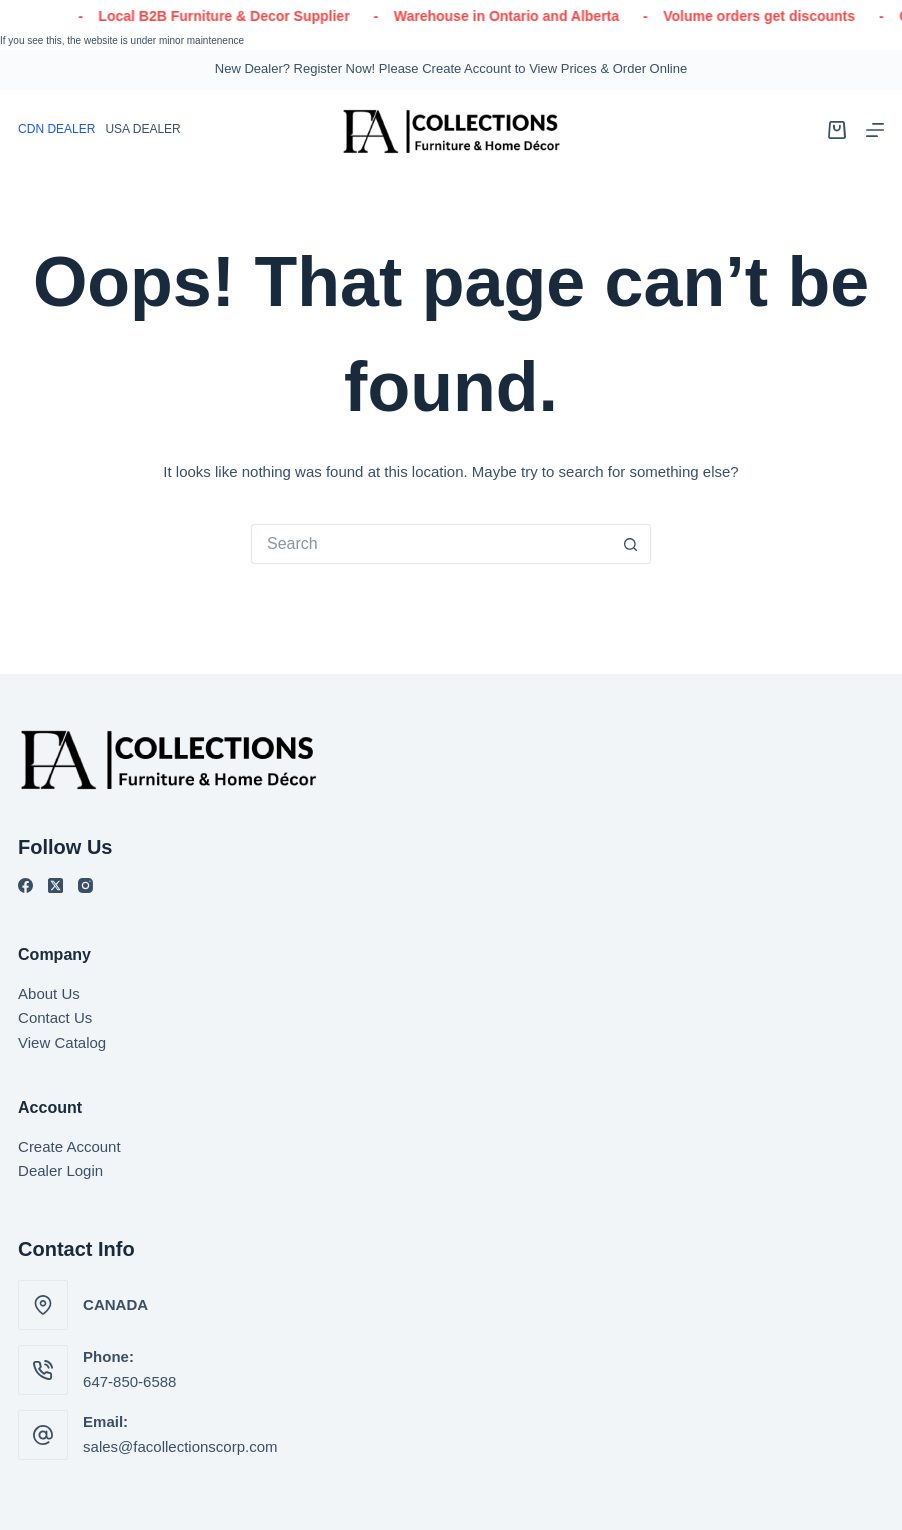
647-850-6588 (129, 1381)
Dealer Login (60, 1170)
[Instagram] (85, 885)
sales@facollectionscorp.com (180, 1446)
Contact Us (55, 1017)
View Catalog (62, 1042)
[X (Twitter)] (55, 885)
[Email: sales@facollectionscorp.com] (43, 1435)
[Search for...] (431, 544)
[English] (142, 130)
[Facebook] (25, 885)
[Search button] (631, 544)
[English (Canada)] (56, 130)
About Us (49, 993)
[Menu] (875, 130)
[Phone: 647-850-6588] (43, 1370)
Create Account (69, 1146)
